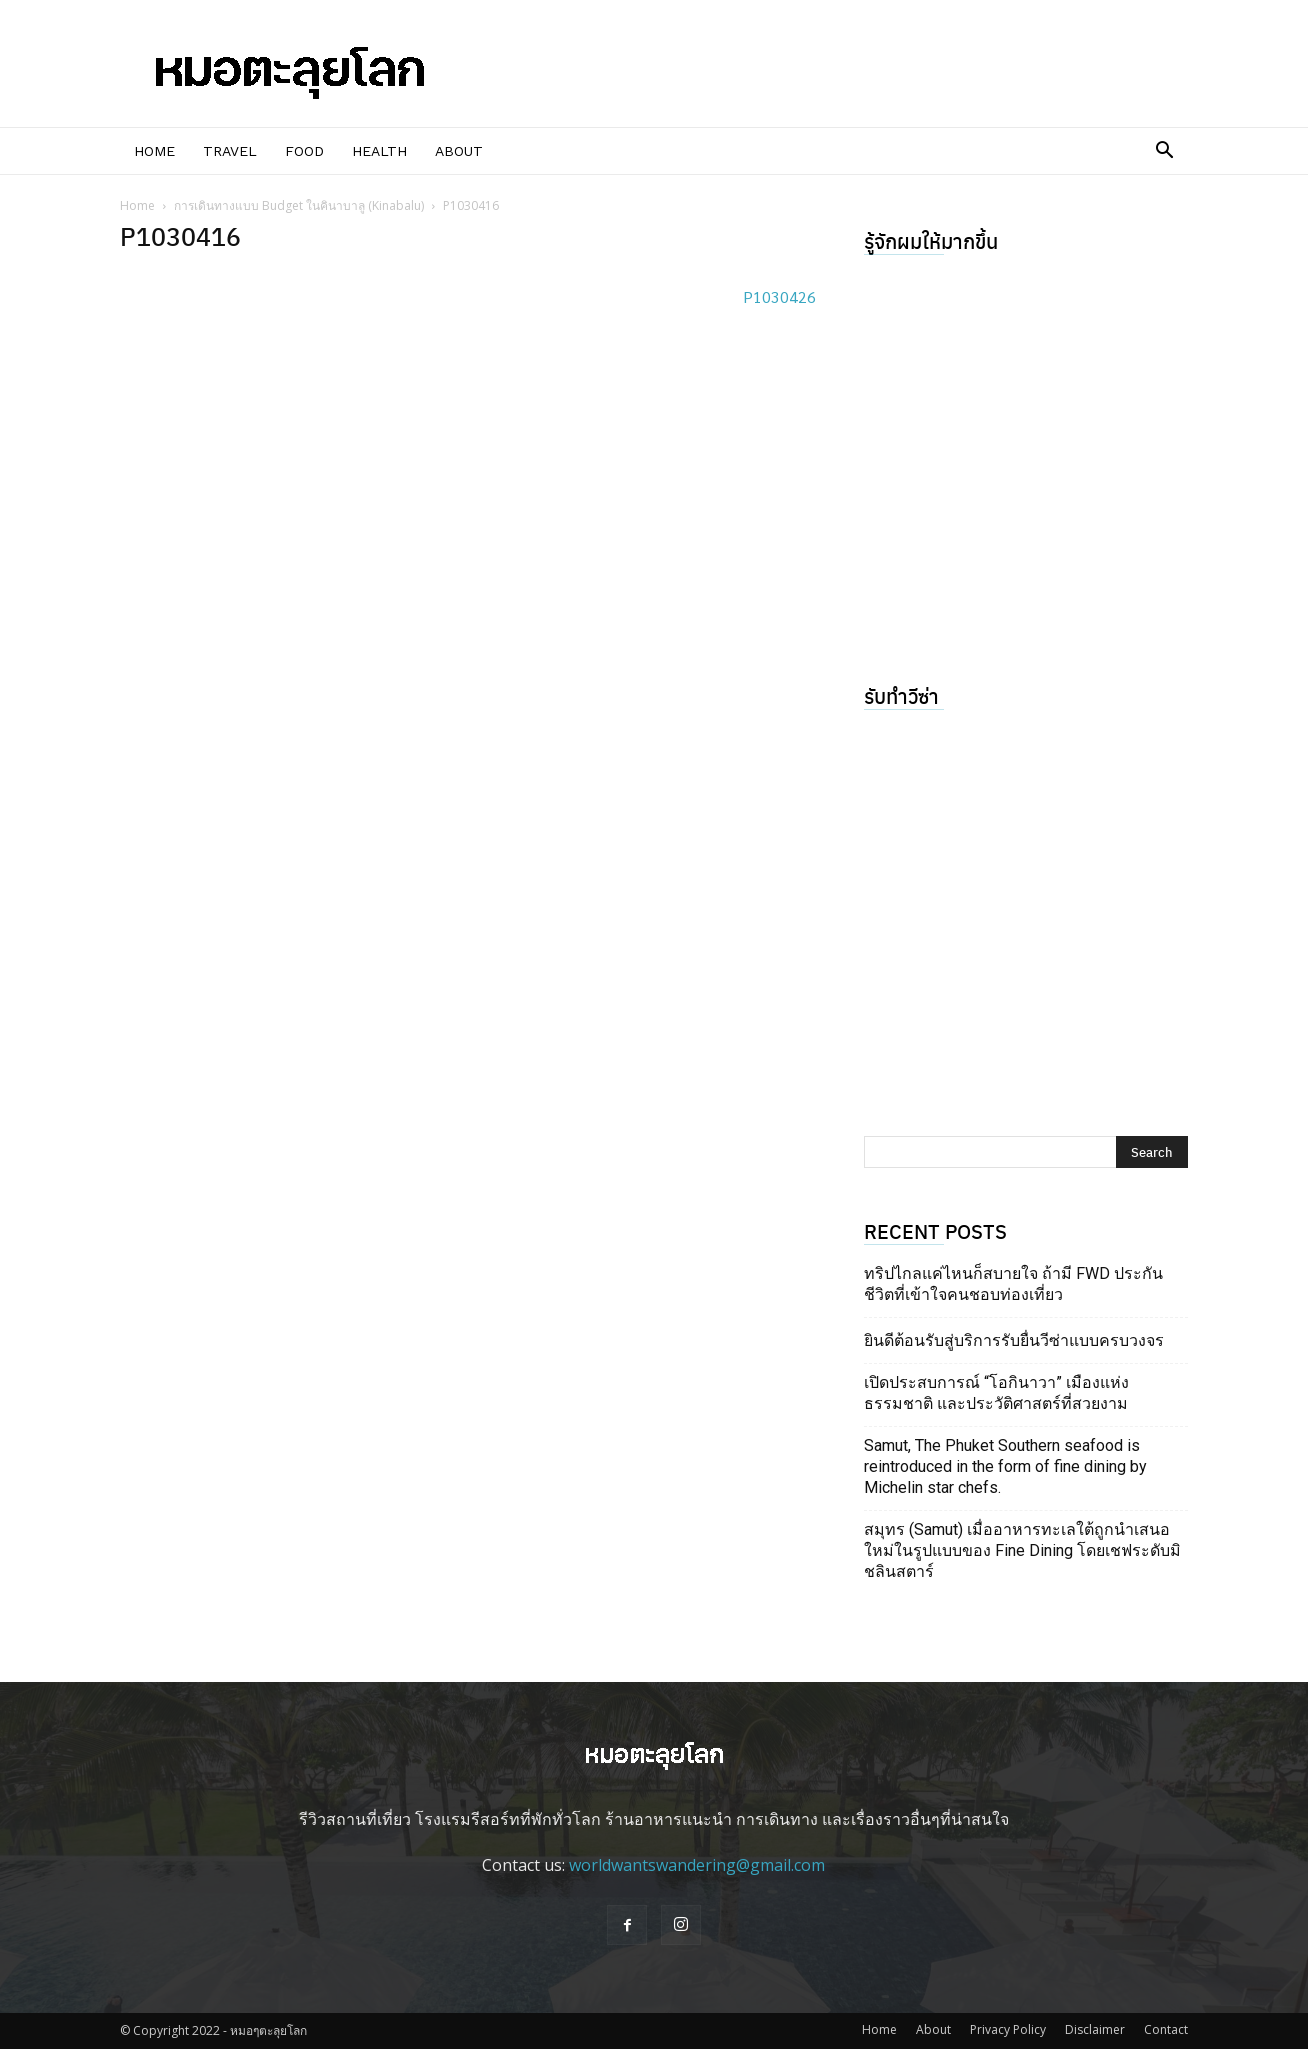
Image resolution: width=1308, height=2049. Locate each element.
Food (304, 151)
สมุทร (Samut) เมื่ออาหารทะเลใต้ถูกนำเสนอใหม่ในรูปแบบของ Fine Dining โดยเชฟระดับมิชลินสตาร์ (1022, 1550)
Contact (1166, 2029)
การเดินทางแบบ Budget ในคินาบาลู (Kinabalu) (299, 205)
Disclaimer (1095, 2029)
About (459, 151)
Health (379, 151)
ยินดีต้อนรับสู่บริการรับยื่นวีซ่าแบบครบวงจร (1014, 1340)
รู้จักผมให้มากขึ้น (931, 240)
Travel (230, 151)
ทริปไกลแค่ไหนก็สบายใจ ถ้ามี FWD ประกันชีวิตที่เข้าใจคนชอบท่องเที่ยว (1013, 1284)
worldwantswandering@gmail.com (697, 1865)
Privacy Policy (1008, 2029)
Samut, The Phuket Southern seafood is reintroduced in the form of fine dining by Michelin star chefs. (1005, 1466)
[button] (1164, 152)
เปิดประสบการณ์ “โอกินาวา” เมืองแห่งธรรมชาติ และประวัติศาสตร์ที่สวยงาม (996, 1393)
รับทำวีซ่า (901, 695)
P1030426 (779, 296)
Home (154, 151)
